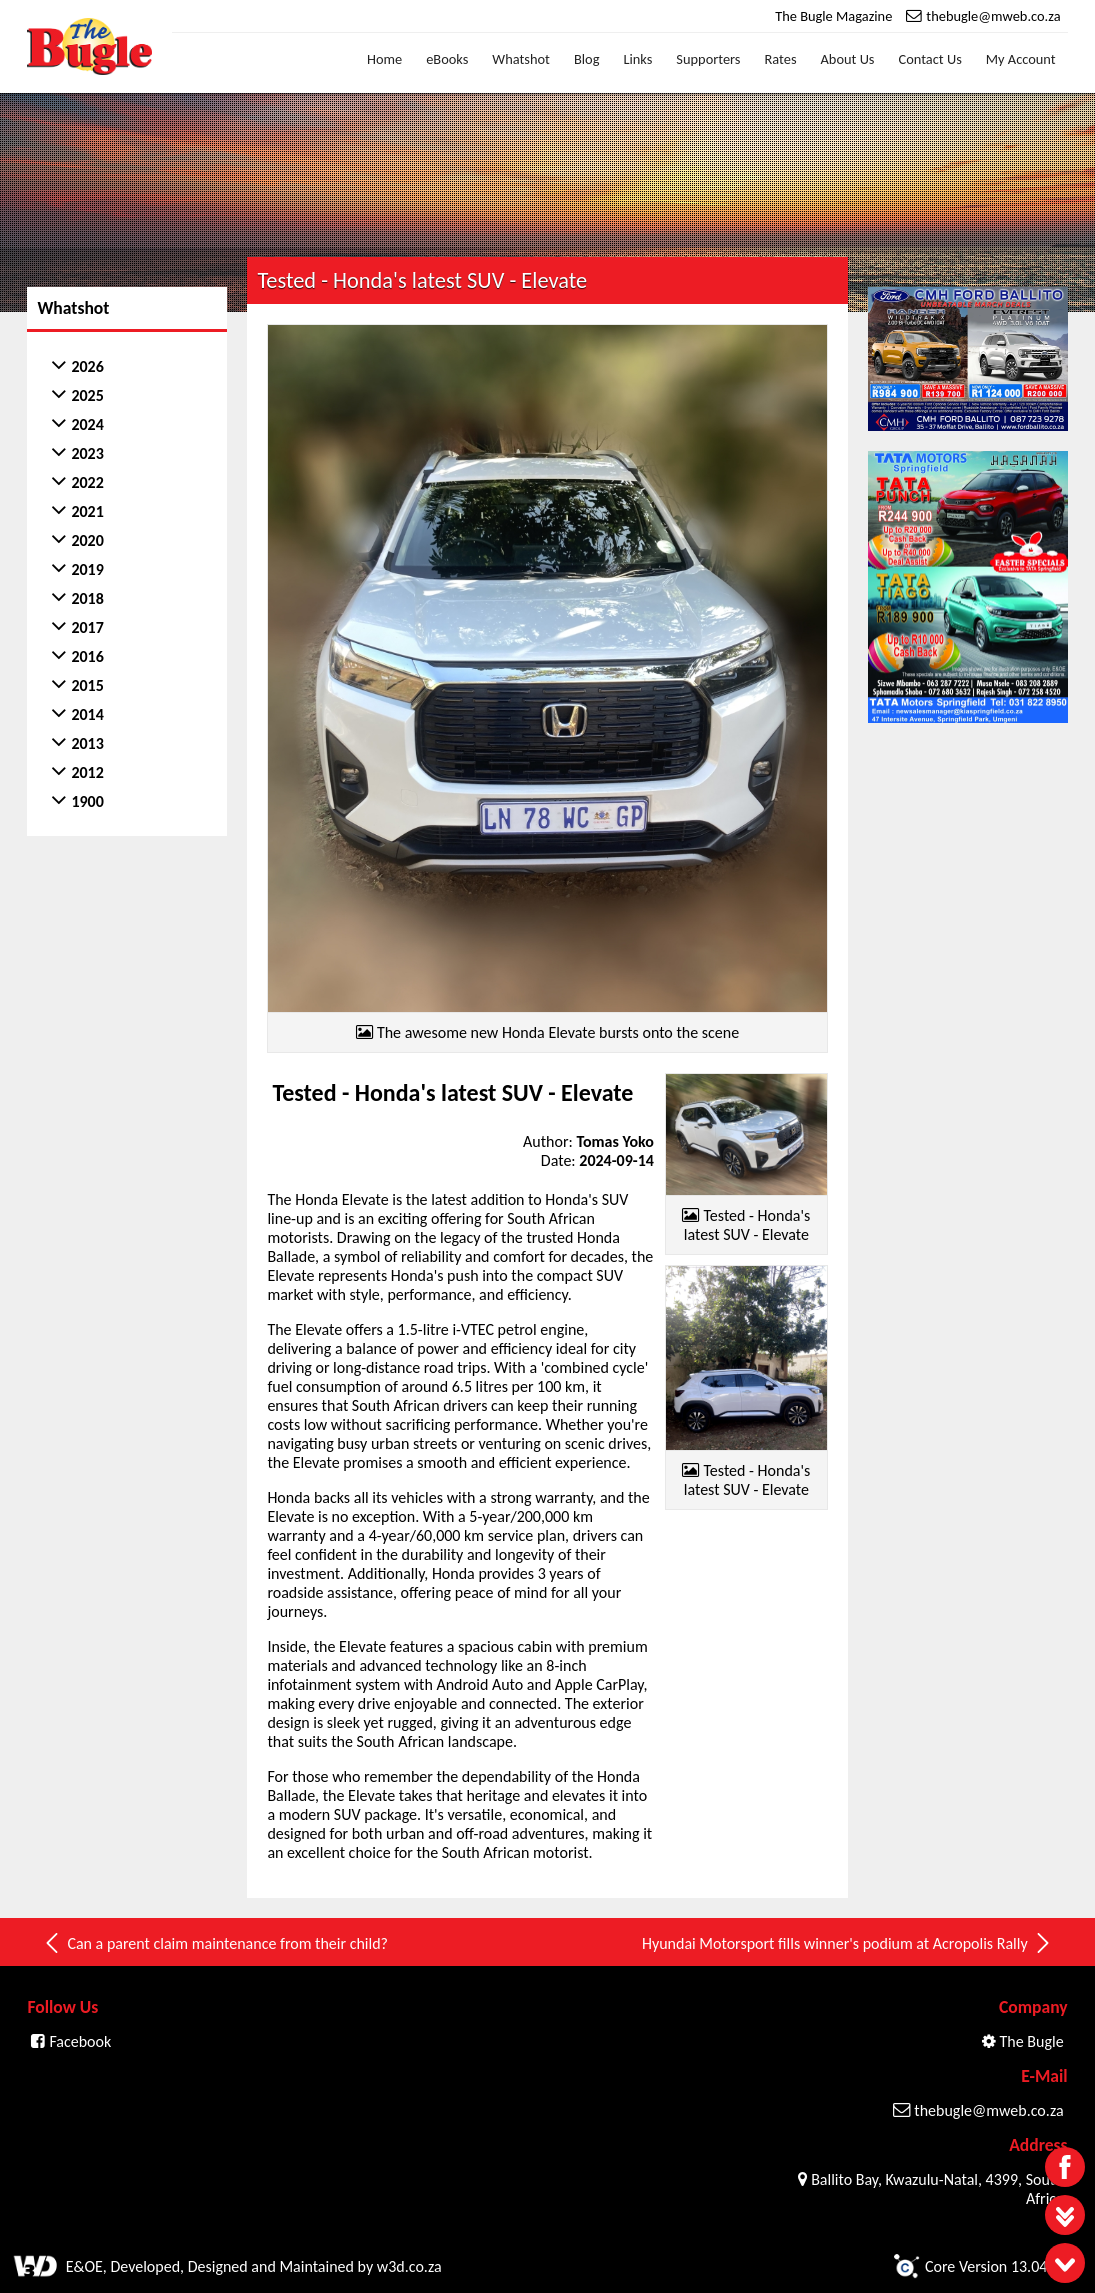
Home (384, 59)
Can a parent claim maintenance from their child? (215, 1935)
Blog (587, 59)
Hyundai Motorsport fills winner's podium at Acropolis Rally (847, 1935)
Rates (781, 59)
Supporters (708, 59)
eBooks (447, 59)
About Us (848, 59)
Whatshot (521, 59)
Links (637, 59)
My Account (1021, 59)
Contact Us (930, 59)
